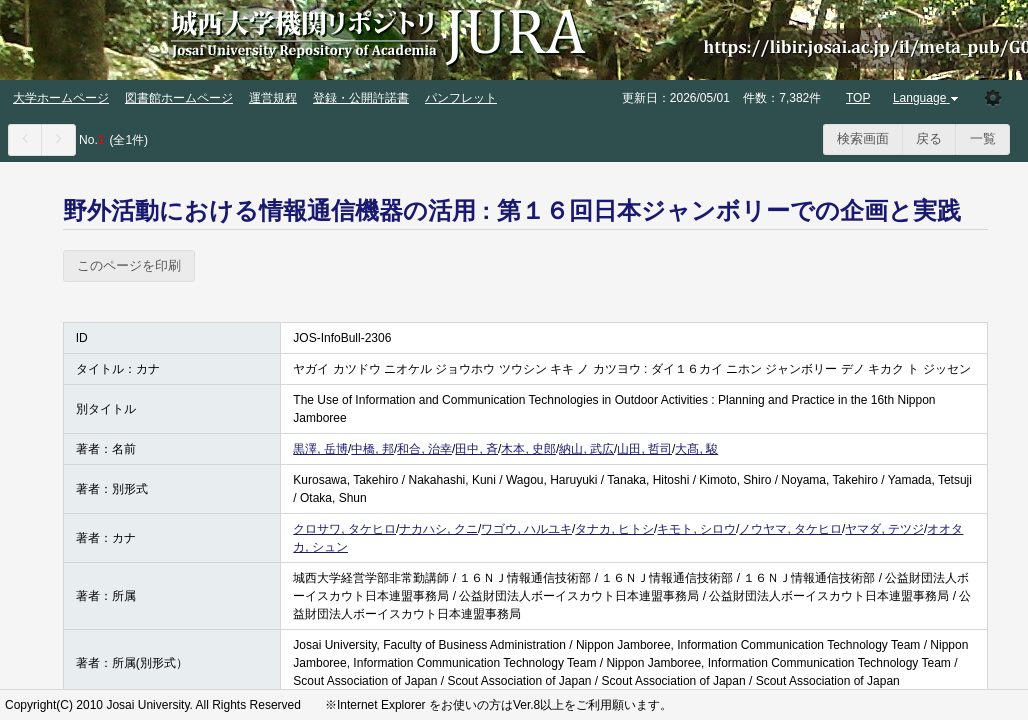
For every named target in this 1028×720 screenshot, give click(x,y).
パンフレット (461, 98)
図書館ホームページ (179, 98)
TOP (858, 98)
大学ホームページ (61, 98)
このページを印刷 (129, 265)
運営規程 (273, 98)
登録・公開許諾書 (361, 98)
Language (927, 98)
